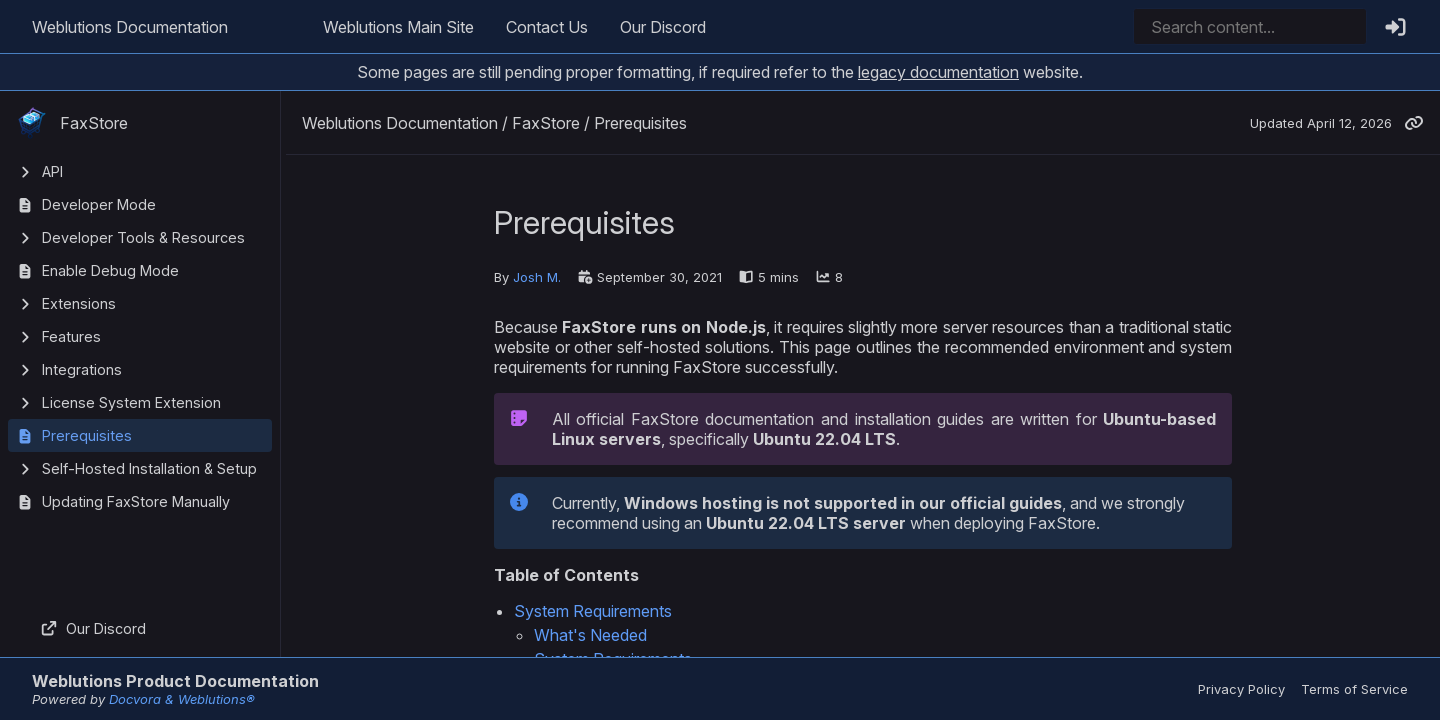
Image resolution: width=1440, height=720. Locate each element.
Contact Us (547, 27)
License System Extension (131, 402)
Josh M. (537, 277)
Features (71, 336)
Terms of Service (1354, 689)
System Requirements (593, 611)
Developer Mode (99, 204)
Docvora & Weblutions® (182, 699)
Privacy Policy (1241, 689)
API (52, 171)
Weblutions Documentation (130, 27)
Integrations (82, 369)
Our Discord (663, 27)
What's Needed (590, 635)
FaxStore (72, 123)
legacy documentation (938, 72)
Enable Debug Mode (110, 270)
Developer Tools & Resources (143, 237)
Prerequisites (87, 435)
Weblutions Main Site (398, 27)
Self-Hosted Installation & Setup (149, 468)
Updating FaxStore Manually (136, 501)
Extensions (79, 303)
